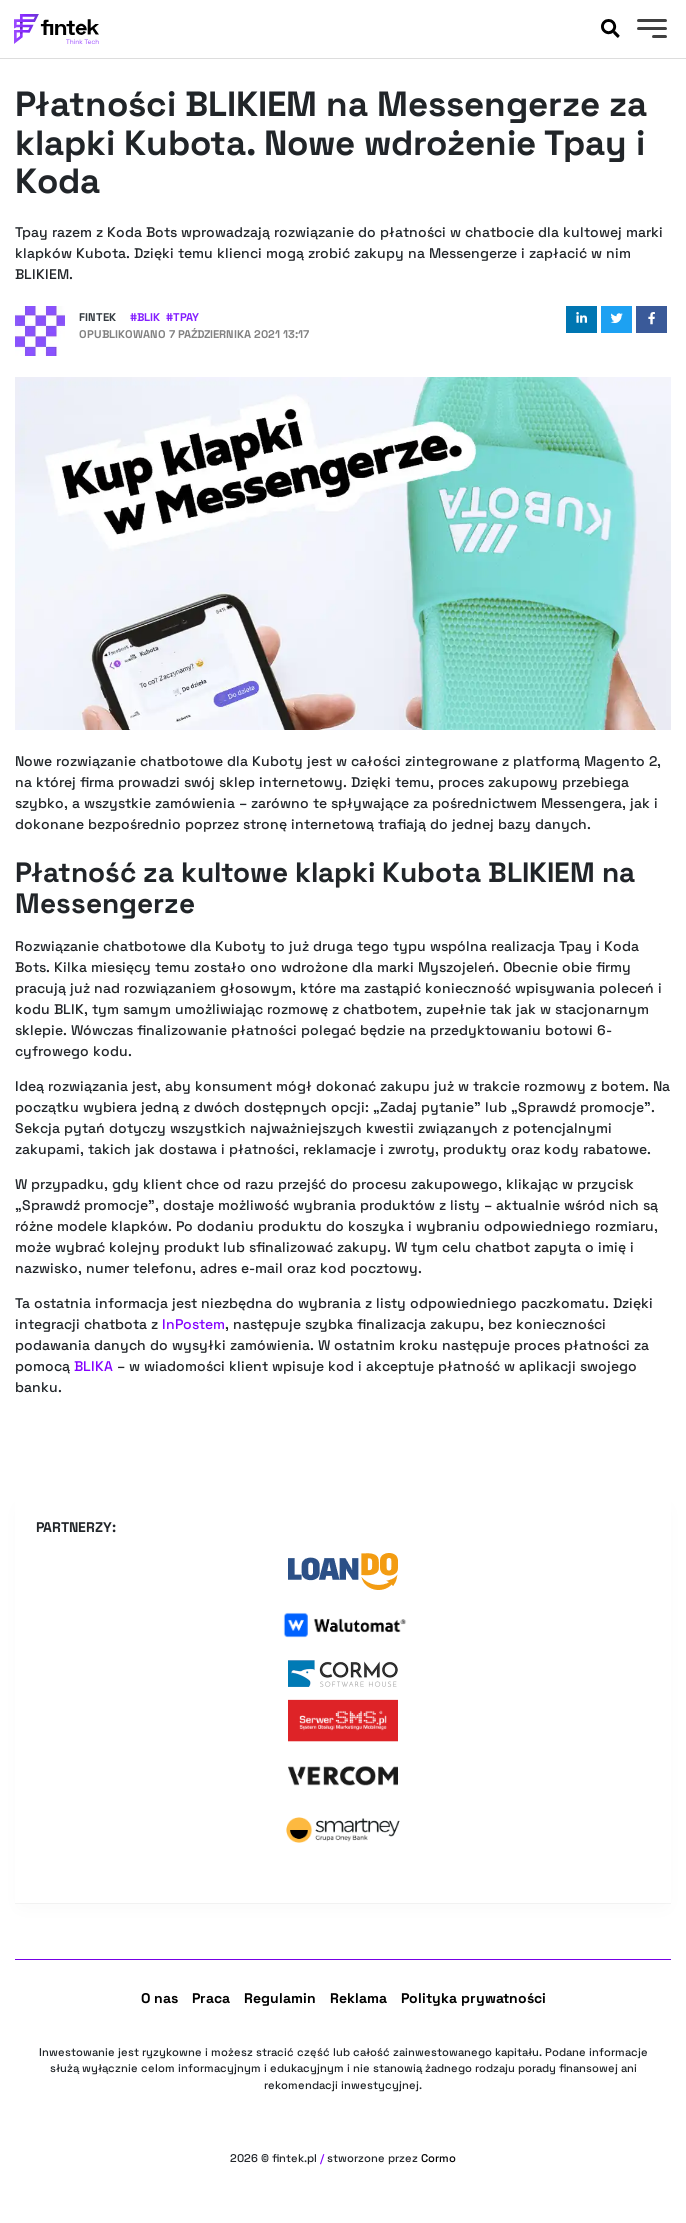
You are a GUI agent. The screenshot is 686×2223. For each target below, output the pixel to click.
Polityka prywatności (473, 1998)
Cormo (438, 2158)
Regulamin (280, 1998)
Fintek (97, 317)
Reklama (358, 1998)
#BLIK (145, 317)
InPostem (193, 1324)
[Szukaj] (610, 29)
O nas (159, 1998)
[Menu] (649, 31)
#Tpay (182, 317)
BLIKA (93, 1366)
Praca (211, 1998)
